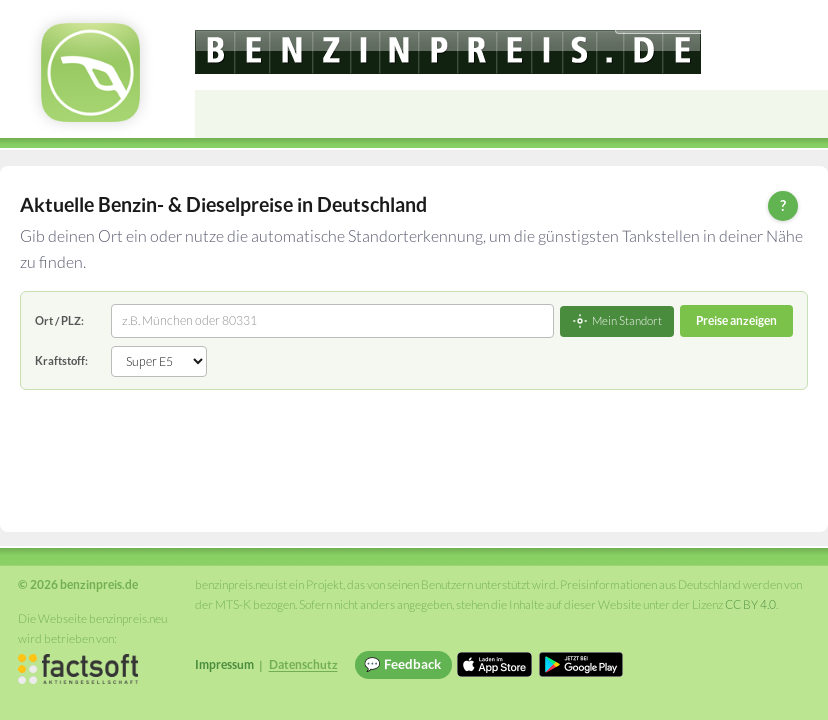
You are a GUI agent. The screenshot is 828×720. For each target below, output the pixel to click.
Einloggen (780, 19)
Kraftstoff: (61, 360)
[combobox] (332, 321)
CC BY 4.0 (750, 604)
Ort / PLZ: (59, 320)
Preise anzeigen (736, 320)
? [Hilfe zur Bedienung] (783, 205)
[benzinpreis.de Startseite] (90, 72)
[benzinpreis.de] (448, 52)
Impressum (224, 664)
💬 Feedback (402, 664)
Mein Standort (617, 321)
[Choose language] (675, 20)
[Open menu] (804, 114)
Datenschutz (303, 664)
